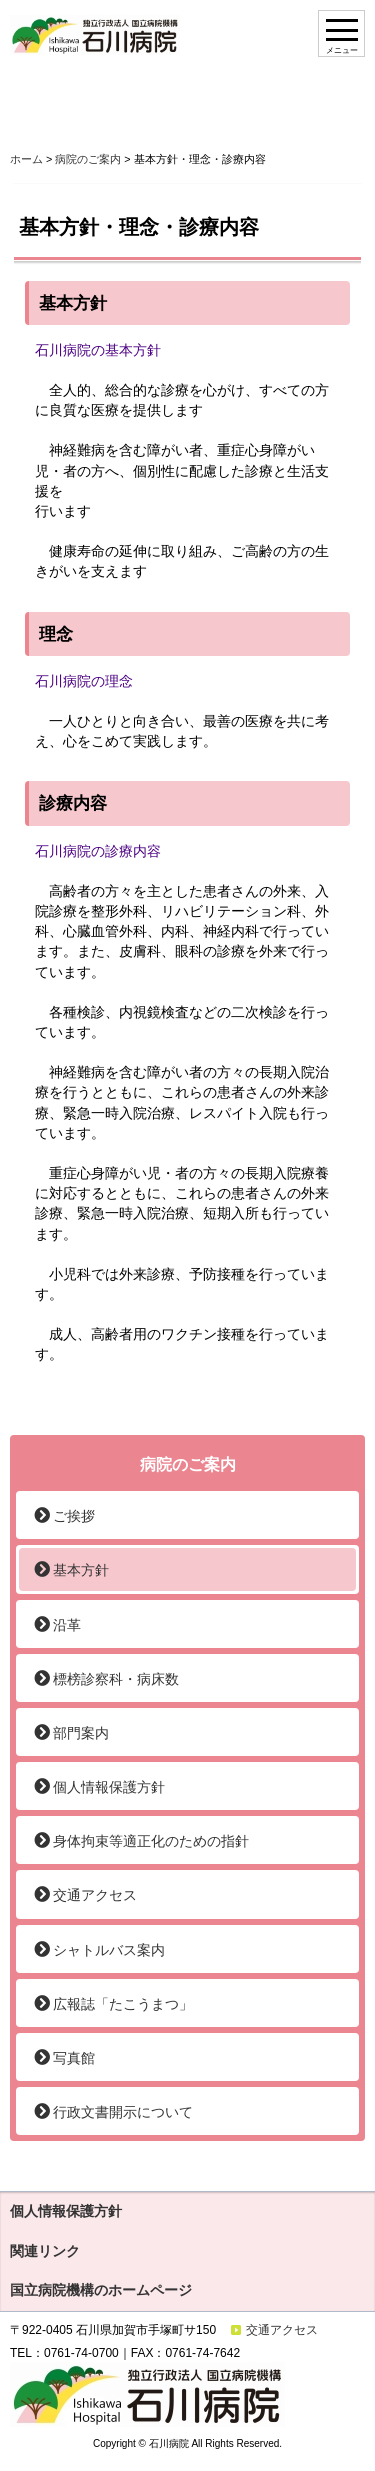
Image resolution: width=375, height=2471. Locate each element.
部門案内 (81, 1733)
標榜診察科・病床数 (116, 1679)
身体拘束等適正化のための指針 (151, 1841)
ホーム (26, 159)
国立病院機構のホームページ (101, 2290)
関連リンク (45, 2251)
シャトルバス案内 (109, 1950)
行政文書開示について (123, 2112)
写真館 (74, 2058)
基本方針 (81, 1570)
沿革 (67, 1625)
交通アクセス (95, 1895)
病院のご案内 (88, 159)
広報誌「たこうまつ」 (123, 2004)
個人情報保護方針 (109, 1787)
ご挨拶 (74, 1516)
